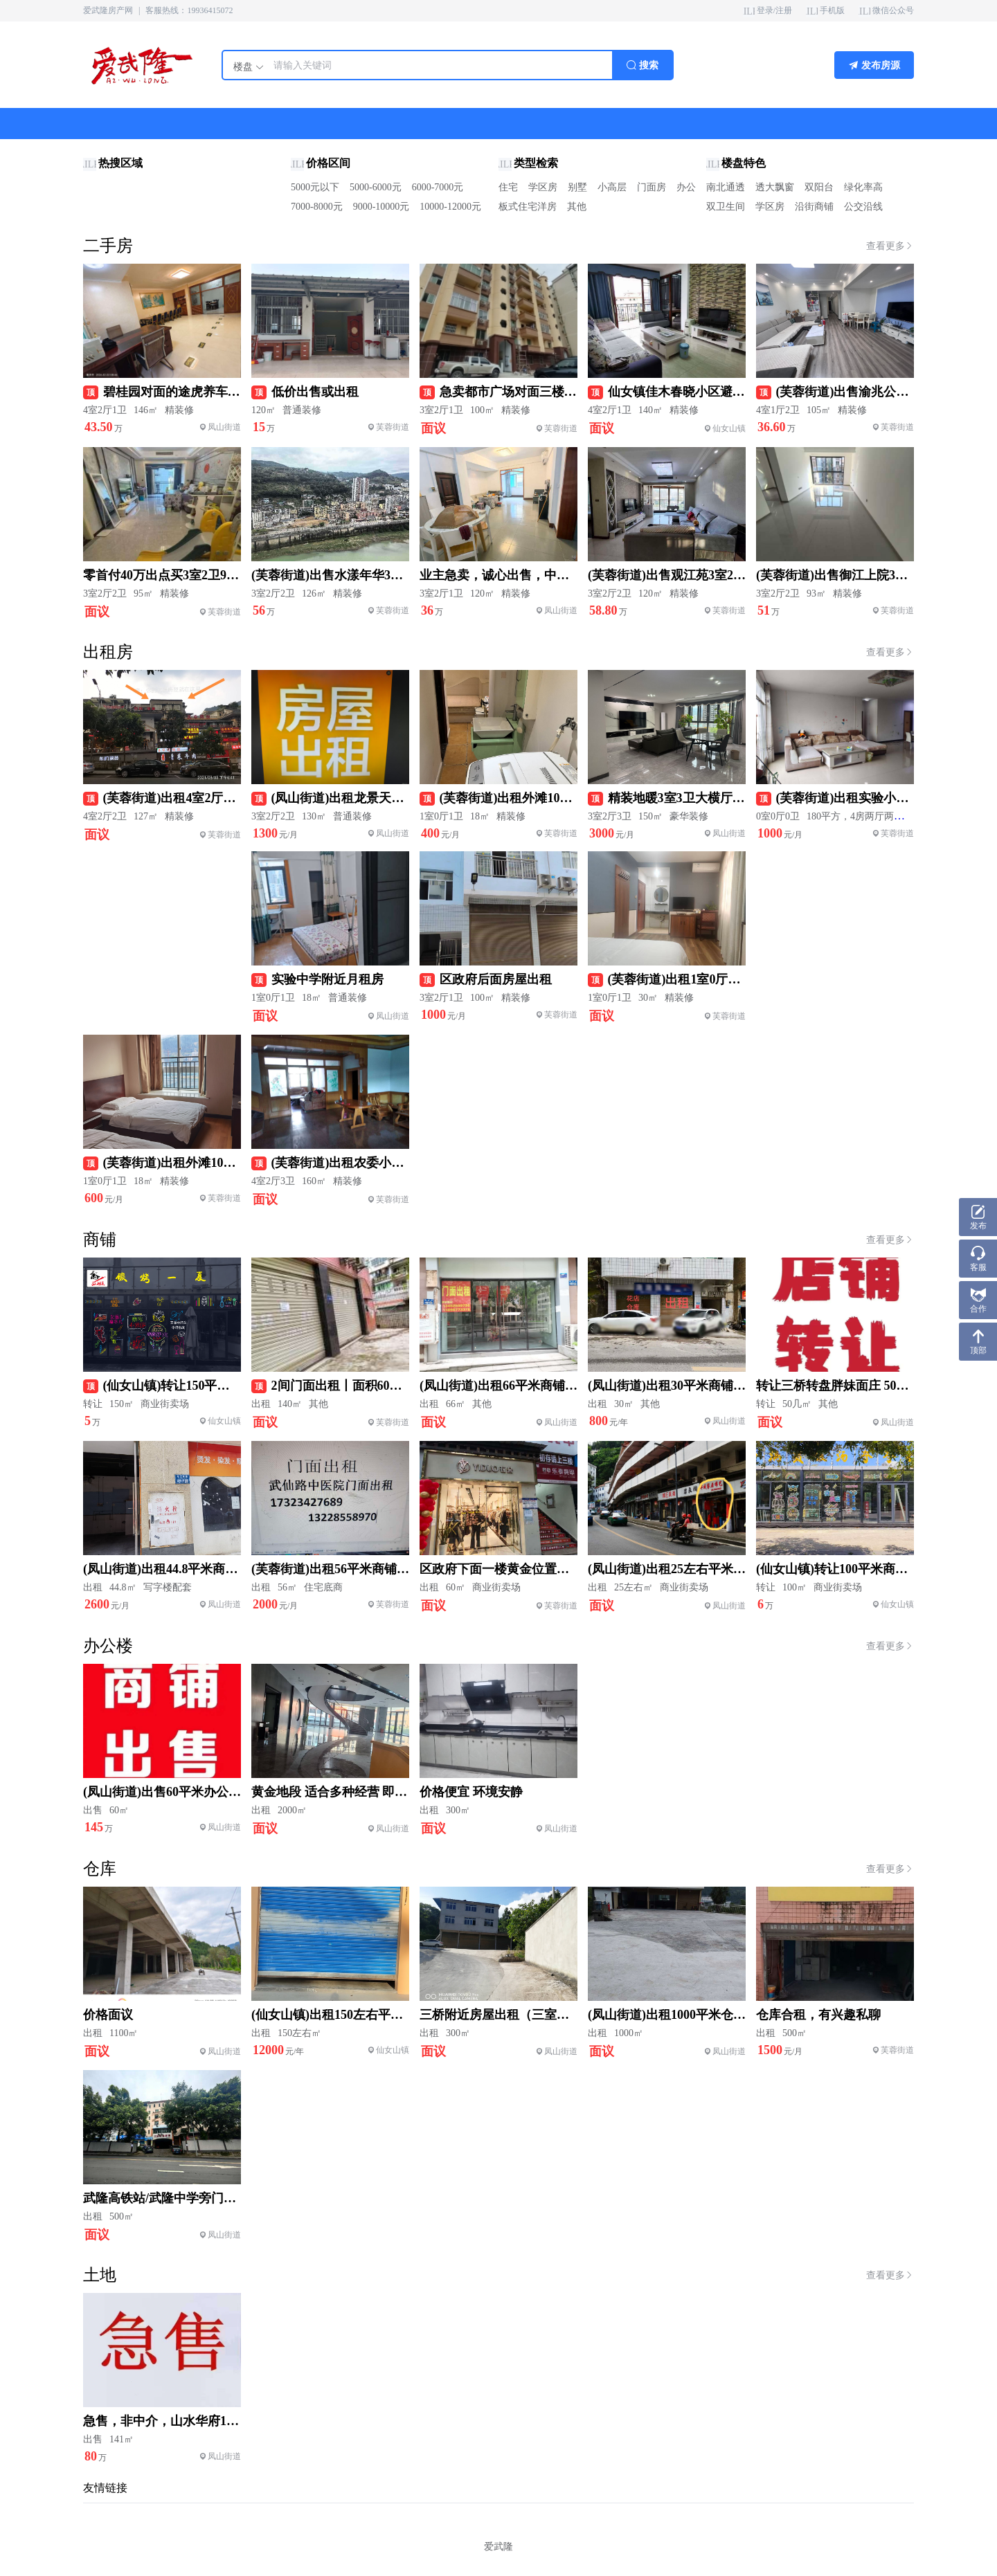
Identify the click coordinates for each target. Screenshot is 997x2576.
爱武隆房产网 (108, 10)
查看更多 (890, 246)
